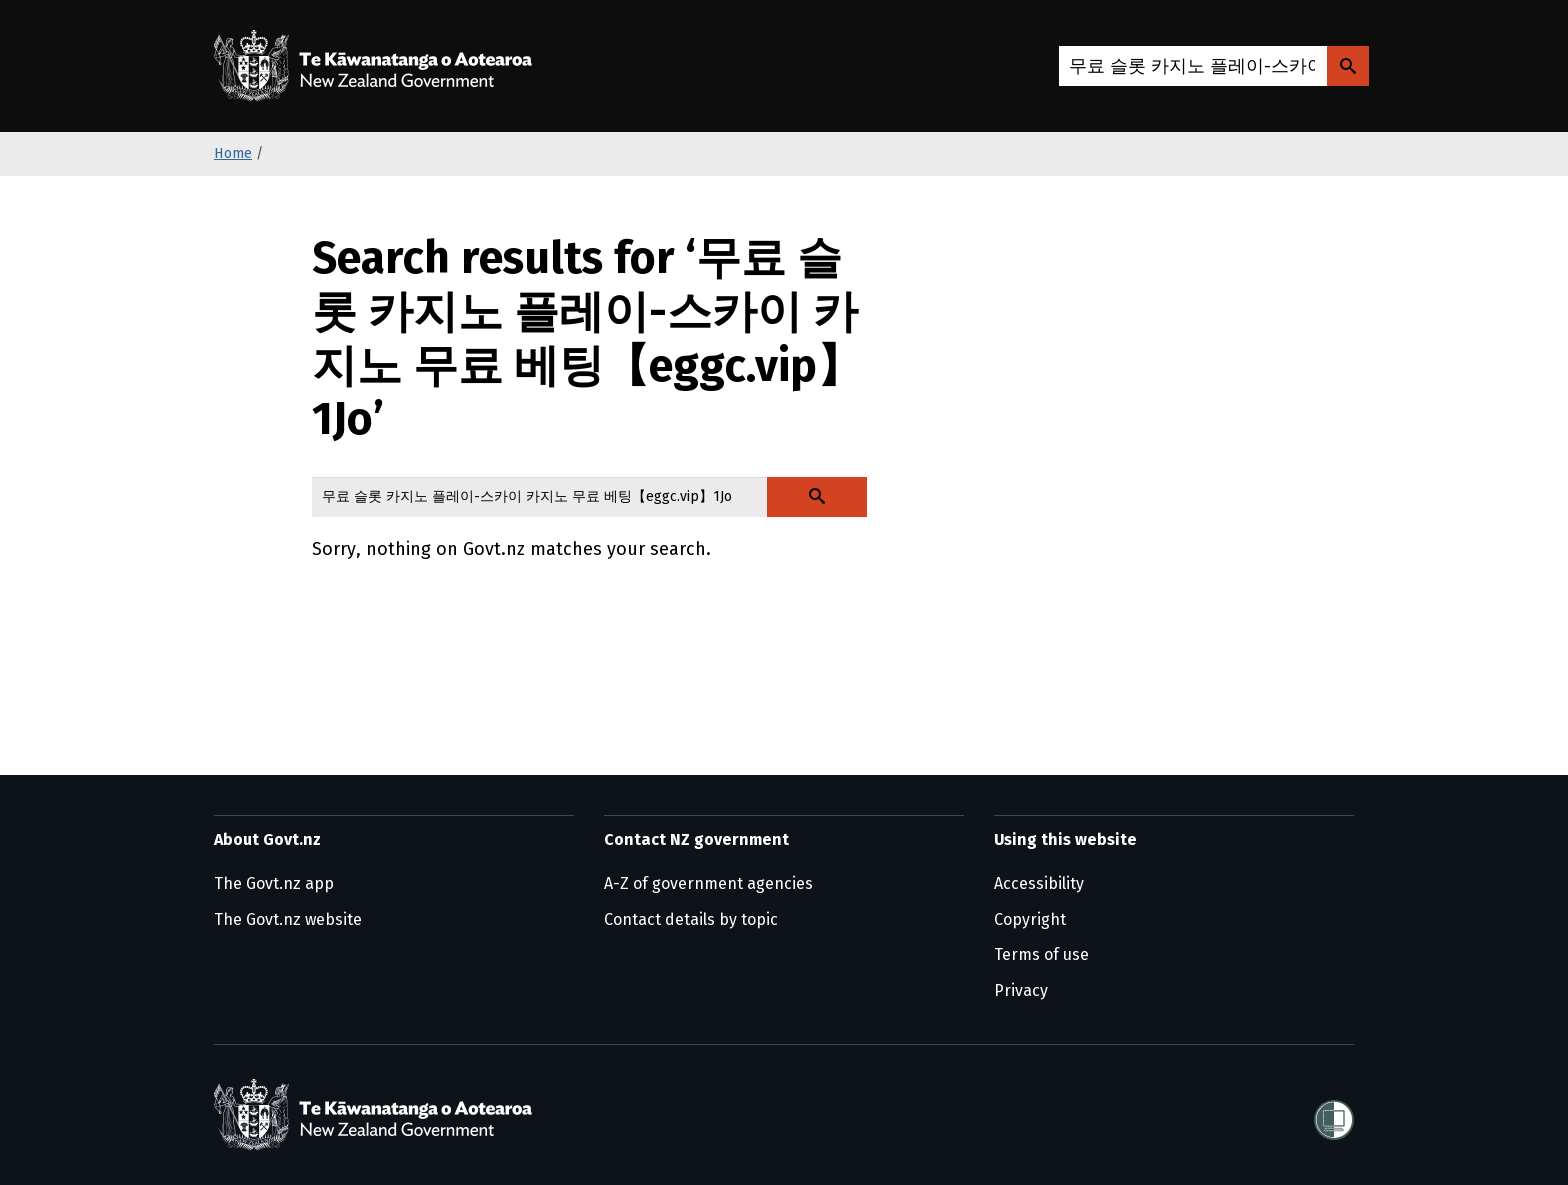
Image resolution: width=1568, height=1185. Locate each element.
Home (233, 153)
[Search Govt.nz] (1348, 66)
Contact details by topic (691, 919)
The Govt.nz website (288, 919)
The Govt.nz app (274, 883)
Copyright (1030, 919)
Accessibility (1039, 883)
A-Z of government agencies (708, 883)
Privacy (1021, 990)
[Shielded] (1334, 1114)
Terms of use (1041, 954)
